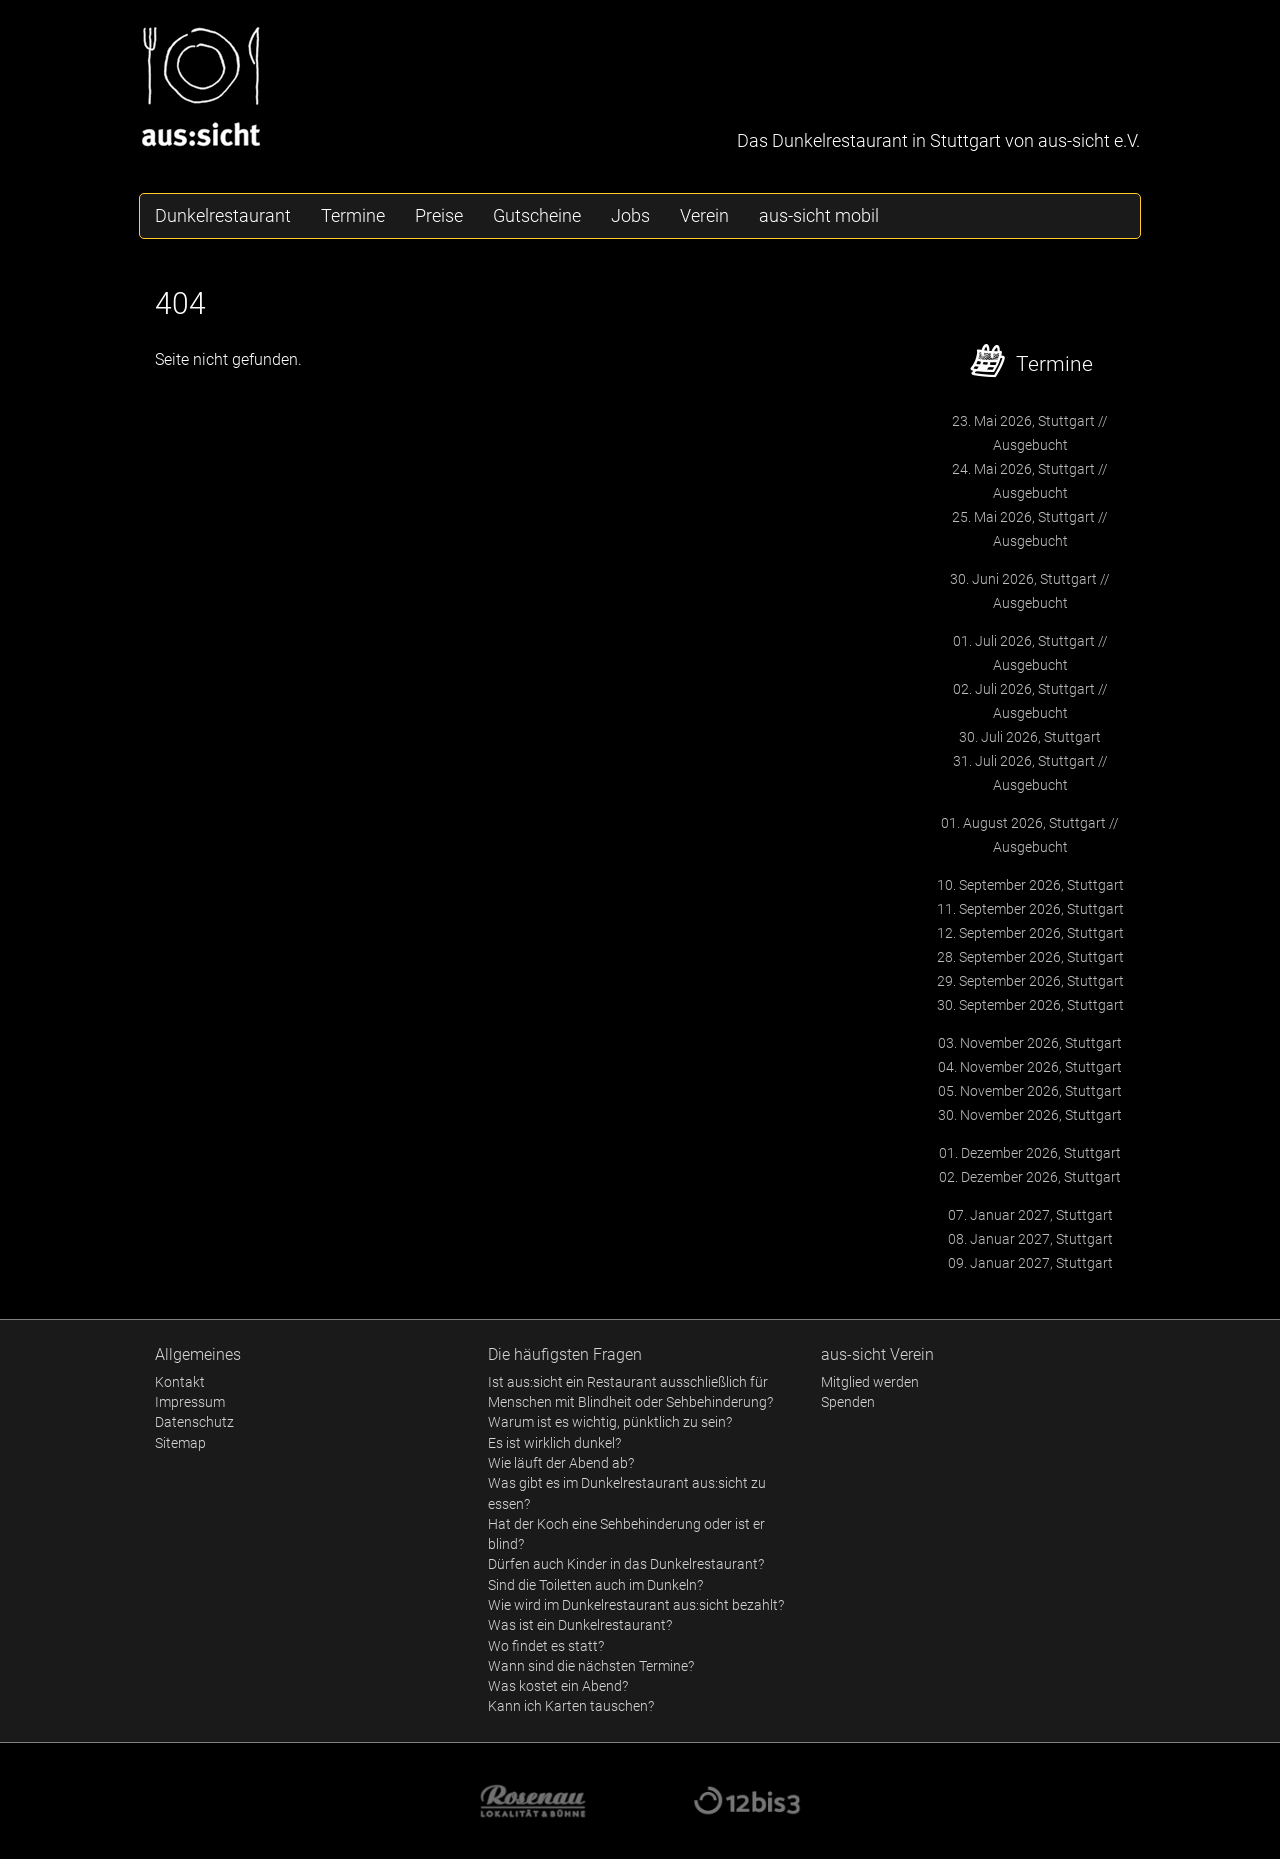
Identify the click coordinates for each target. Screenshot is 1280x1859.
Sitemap (180, 1443)
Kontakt (180, 1382)
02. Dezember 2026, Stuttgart (1030, 1177)
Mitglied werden (870, 1382)
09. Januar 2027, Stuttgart (1030, 1263)
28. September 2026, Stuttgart (1030, 957)
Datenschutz (194, 1422)
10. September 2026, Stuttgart (1030, 885)
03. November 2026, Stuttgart (1030, 1043)
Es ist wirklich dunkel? (554, 1443)
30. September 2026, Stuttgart (1030, 1005)
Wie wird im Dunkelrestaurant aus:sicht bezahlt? (636, 1605)
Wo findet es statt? (546, 1646)
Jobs (630, 215)
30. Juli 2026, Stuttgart (1030, 737)
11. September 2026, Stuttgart (1030, 909)
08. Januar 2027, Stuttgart (1030, 1239)
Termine (353, 215)
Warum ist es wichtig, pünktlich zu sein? (610, 1422)
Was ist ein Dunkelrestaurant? (580, 1625)
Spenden (848, 1402)
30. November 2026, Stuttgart (1030, 1115)
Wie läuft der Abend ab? (561, 1463)
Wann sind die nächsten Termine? (591, 1666)
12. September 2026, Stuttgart (1030, 933)
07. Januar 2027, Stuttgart (1030, 1215)
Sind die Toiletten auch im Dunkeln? (595, 1585)
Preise (439, 215)
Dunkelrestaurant (223, 215)
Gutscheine (537, 215)
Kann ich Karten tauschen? (571, 1706)
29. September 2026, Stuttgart (1030, 981)
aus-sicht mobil (819, 215)
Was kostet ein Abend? (558, 1686)
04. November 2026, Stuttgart (1030, 1067)
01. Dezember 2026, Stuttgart (1030, 1153)
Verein (704, 215)
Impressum (190, 1402)
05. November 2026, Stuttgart (1030, 1091)
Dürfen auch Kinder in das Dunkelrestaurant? (626, 1564)
